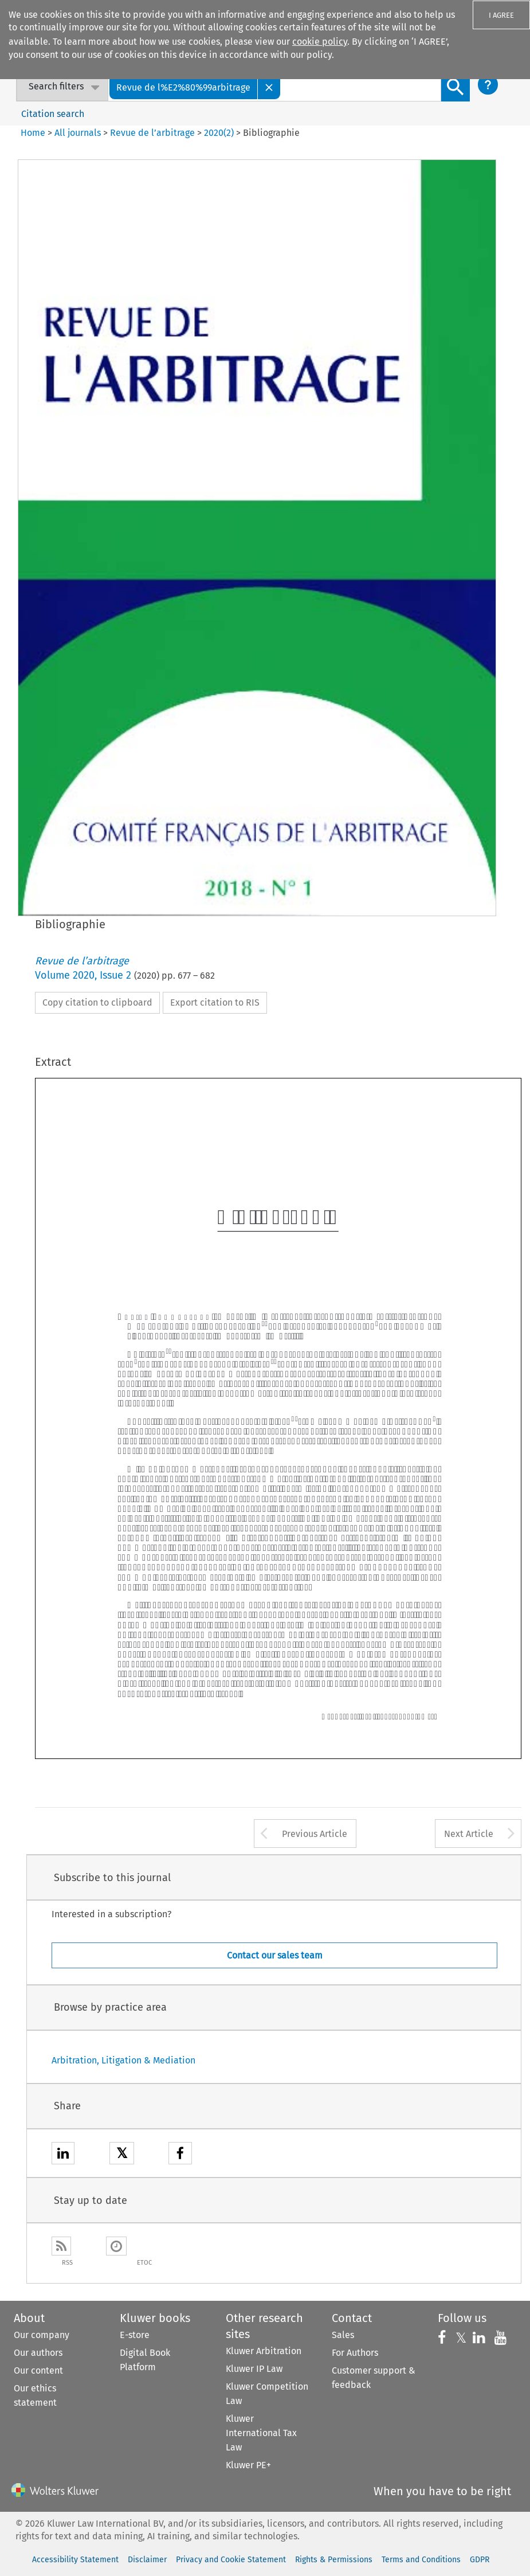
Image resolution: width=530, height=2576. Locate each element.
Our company (41, 2334)
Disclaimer (147, 2560)
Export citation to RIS (215, 1002)
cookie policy (319, 41)
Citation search (52, 113)
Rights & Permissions (333, 2560)
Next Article (468, 1833)
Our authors (38, 2352)
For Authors (355, 2352)
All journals (78, 132)
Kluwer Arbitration (263, 2351)
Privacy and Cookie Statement (231, 2560)
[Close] (269, 87)
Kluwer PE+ (248, 2465)
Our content (38, 2370)
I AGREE (501, 15)
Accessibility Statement (75, 2560)
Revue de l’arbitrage (152, 132)
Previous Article (314, 1833)
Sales (343, 2334)
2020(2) (219, 132)
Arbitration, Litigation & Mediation (123, 2060)
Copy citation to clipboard (97, 1002)
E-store (135, 2334)
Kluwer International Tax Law (261, 2433)
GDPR (479, 2560)
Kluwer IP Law (254, 2368)
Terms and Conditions (421, 2560)
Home (33, 132)
